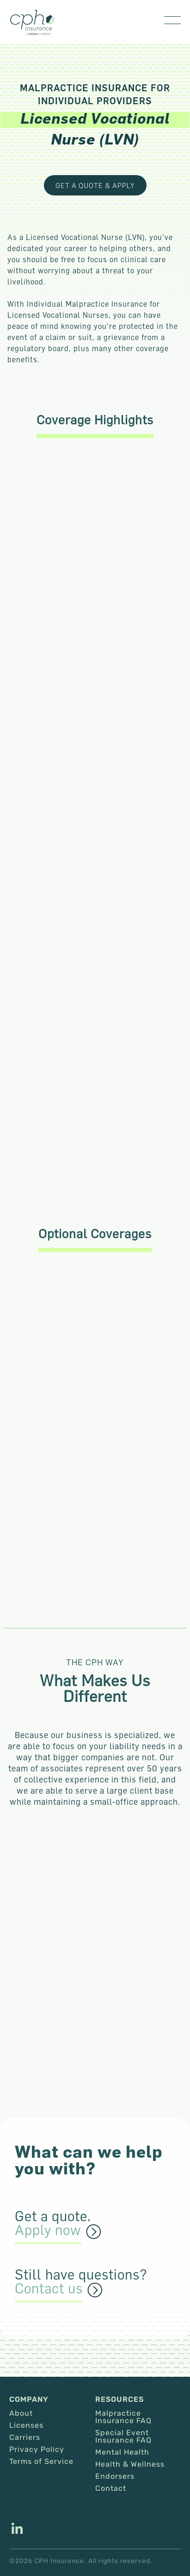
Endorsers (115, 2476)
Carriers (24, 2437)
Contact (110, 2488)
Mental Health (122, 2452)
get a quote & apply (95, 185)
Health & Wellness (130, 2464)
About (21, 2413)
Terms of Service (41, 2461)
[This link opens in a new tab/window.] (17, 2530)
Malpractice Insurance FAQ (123, 2417)
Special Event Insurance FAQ (123, 2436)
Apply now (48, 2230)
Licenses (26, 2425)
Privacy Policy (36, 2449)
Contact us (49, 2289)
